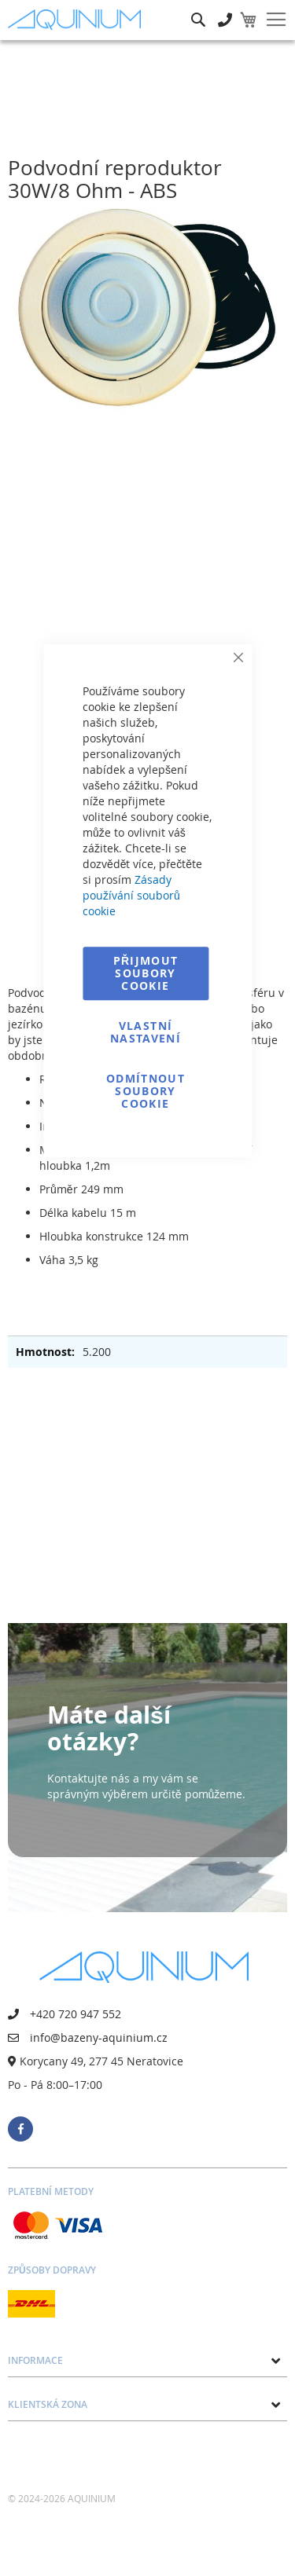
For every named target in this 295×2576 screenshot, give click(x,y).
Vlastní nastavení (145, 1032)
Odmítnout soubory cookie (145, 1091)
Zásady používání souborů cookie (131, 895)
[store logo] (78, 19)
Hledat (198, 8)
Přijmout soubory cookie (146, 973)
